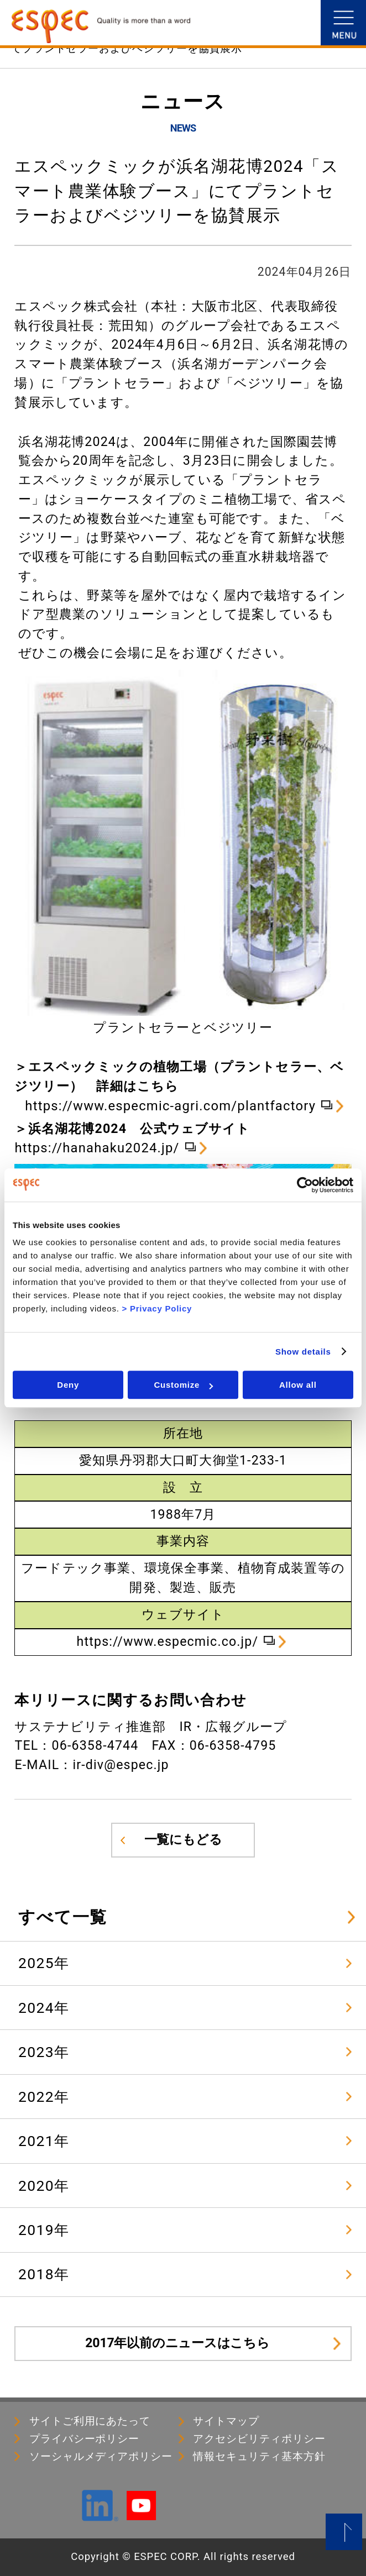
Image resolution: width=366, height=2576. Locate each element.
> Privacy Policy (157, 1308)
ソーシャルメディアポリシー (100, 2457)
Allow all (298, 1384)
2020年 (43, 2185)
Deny (68, 1384)
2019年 (43, 2229)
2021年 (43, 2140)
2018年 (43, 2274)
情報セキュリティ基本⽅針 (259, 2457)
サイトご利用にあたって (89, 2421)
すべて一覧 (62, 1917)
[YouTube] (141, 2515)
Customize (183, 1384)
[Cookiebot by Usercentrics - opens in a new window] (305, 1185)
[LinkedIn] (100, 2516)
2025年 (43, 1962)
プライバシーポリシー (84, 2439)
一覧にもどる (183, 1839)
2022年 (43, 2096)
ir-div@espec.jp (120, 1764)
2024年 (43, 2007)
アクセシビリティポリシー (259, 2439)
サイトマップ (226, 2421)
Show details (303, 1351)
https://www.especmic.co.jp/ (168, 1641)
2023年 (43, 2051)
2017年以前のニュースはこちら (177, 2343)
